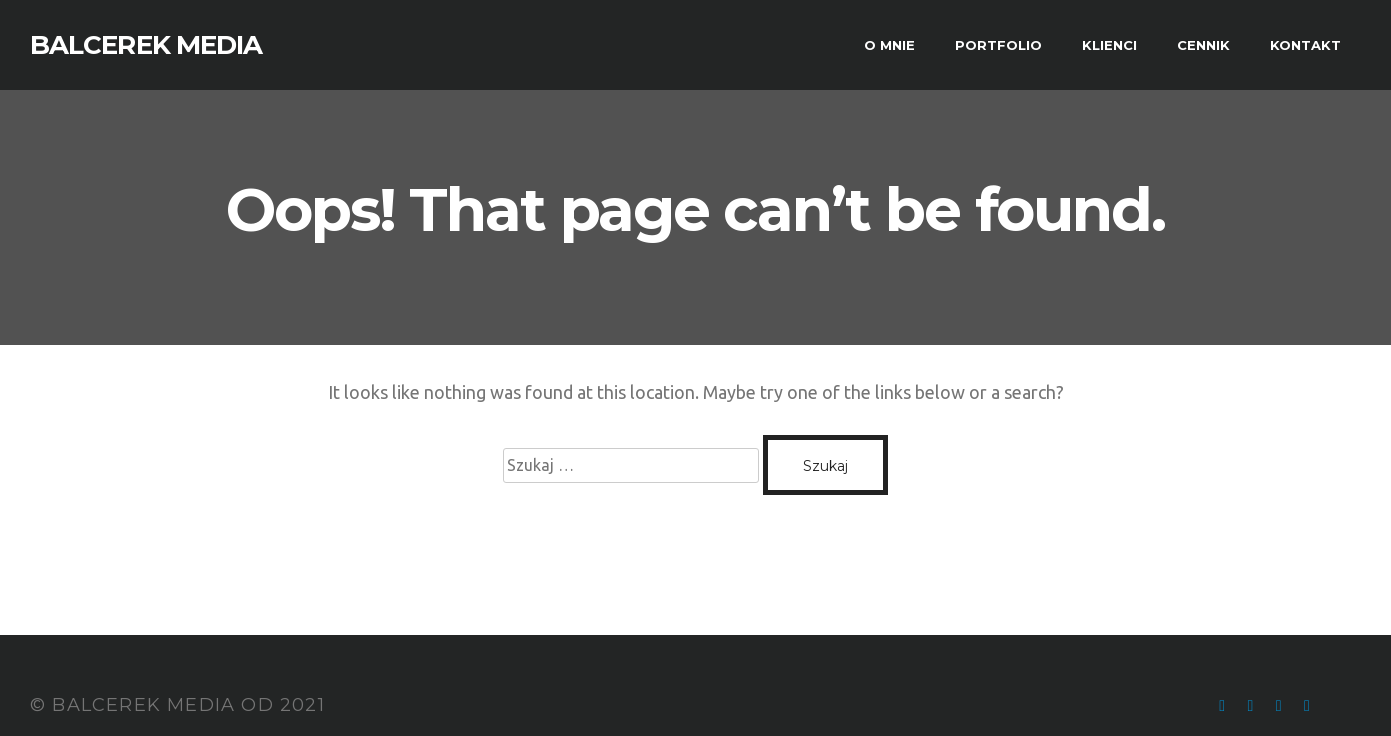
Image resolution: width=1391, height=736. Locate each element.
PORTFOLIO (998, 45)
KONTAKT (1305, 45)
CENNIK (1203, 45)
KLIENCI (1109, 45)
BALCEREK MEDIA (146, 45)
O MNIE (889, 45)
